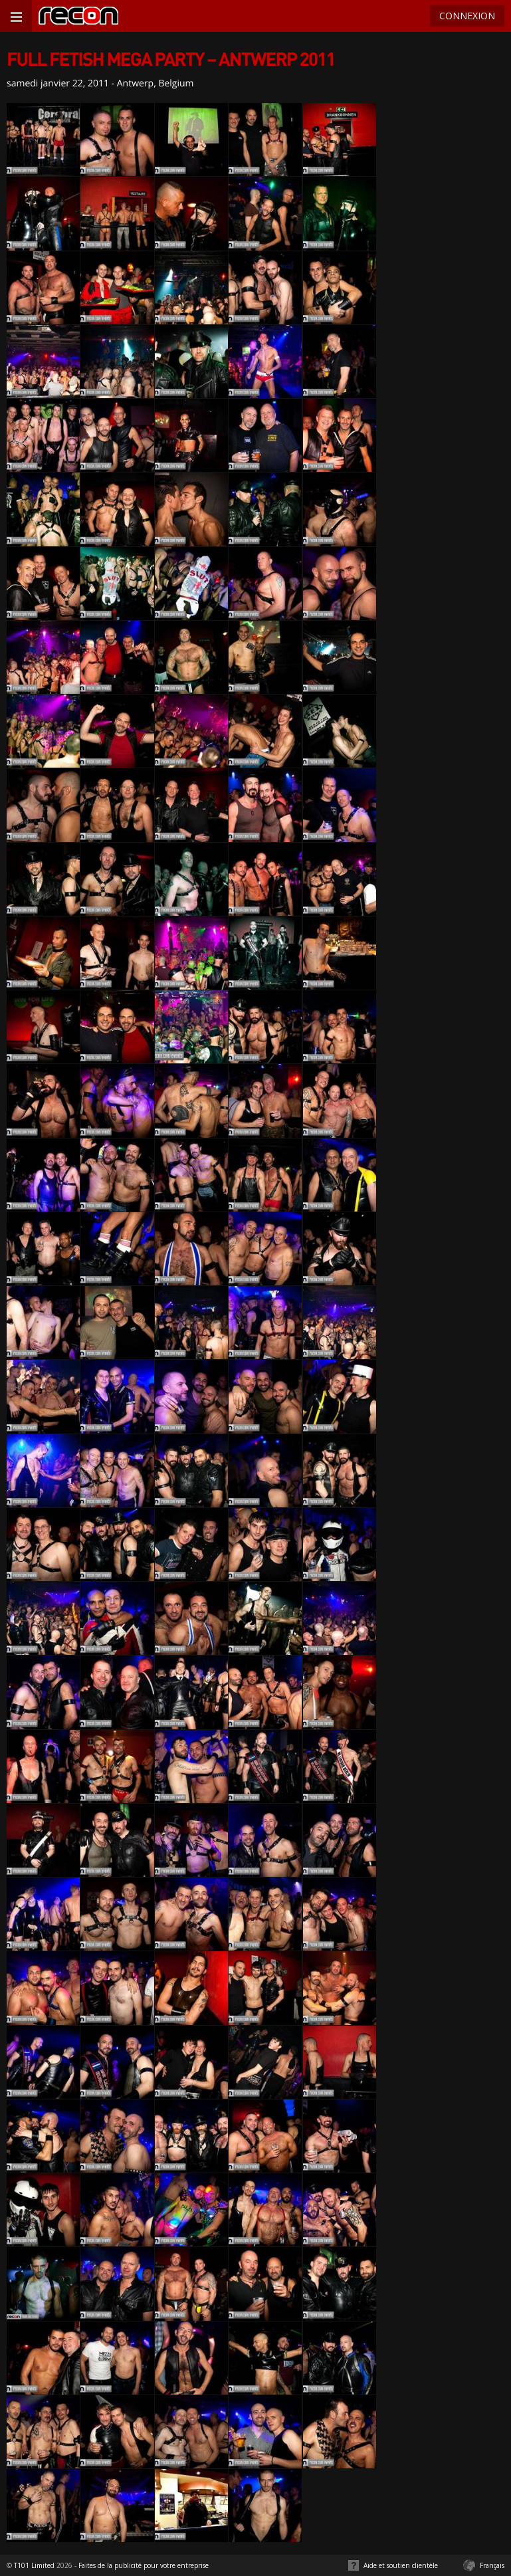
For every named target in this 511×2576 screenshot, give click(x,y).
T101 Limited (34, 2565)
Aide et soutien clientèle (400, 2565)
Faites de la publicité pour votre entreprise (143, 2565)
